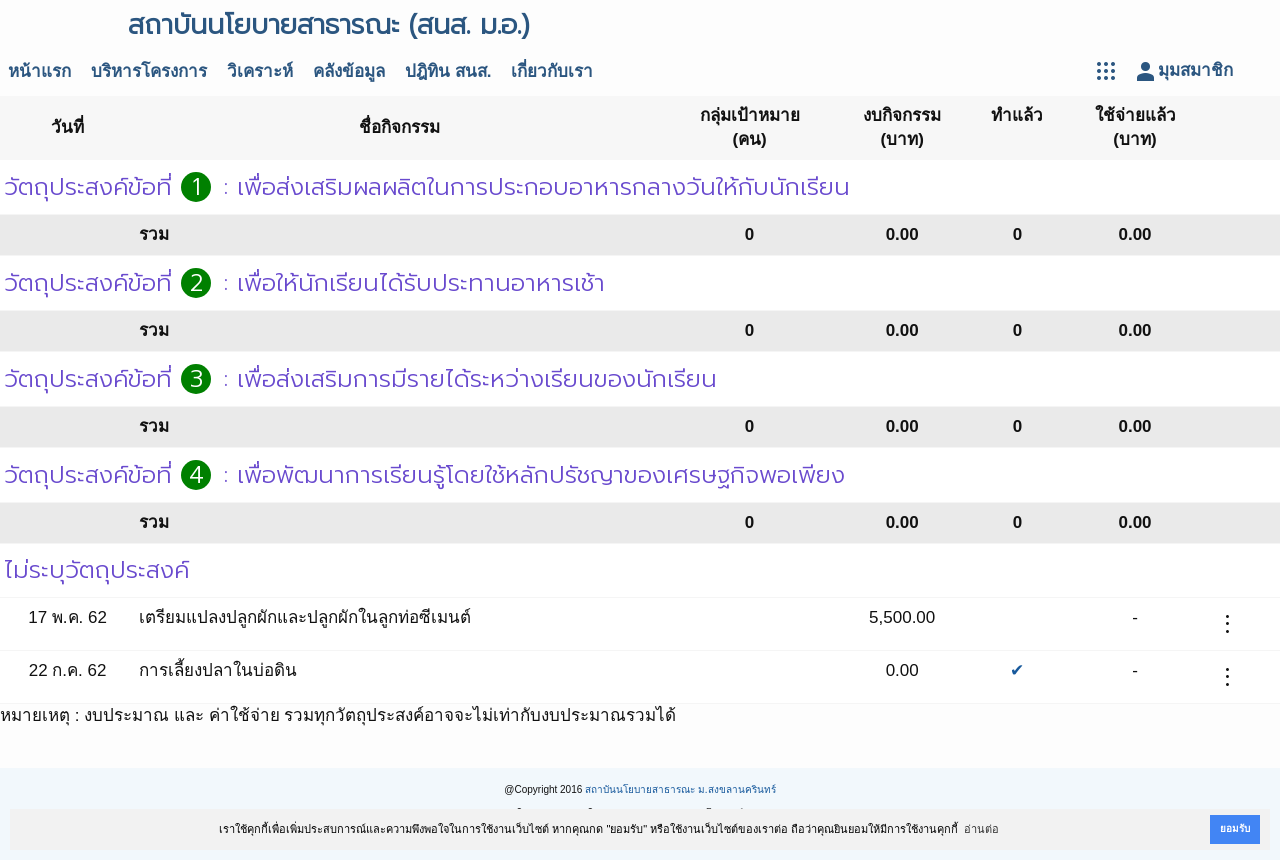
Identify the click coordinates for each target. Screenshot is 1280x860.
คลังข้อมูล (349, 71)
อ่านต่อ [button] (981, 829)
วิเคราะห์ (260, 71)
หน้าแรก (39, 71)
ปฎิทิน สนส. (448, 71)
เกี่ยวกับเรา (552, 71)
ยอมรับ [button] (1235, 828)
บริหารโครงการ (149, 71)
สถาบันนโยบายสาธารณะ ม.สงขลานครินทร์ (680, 789)
